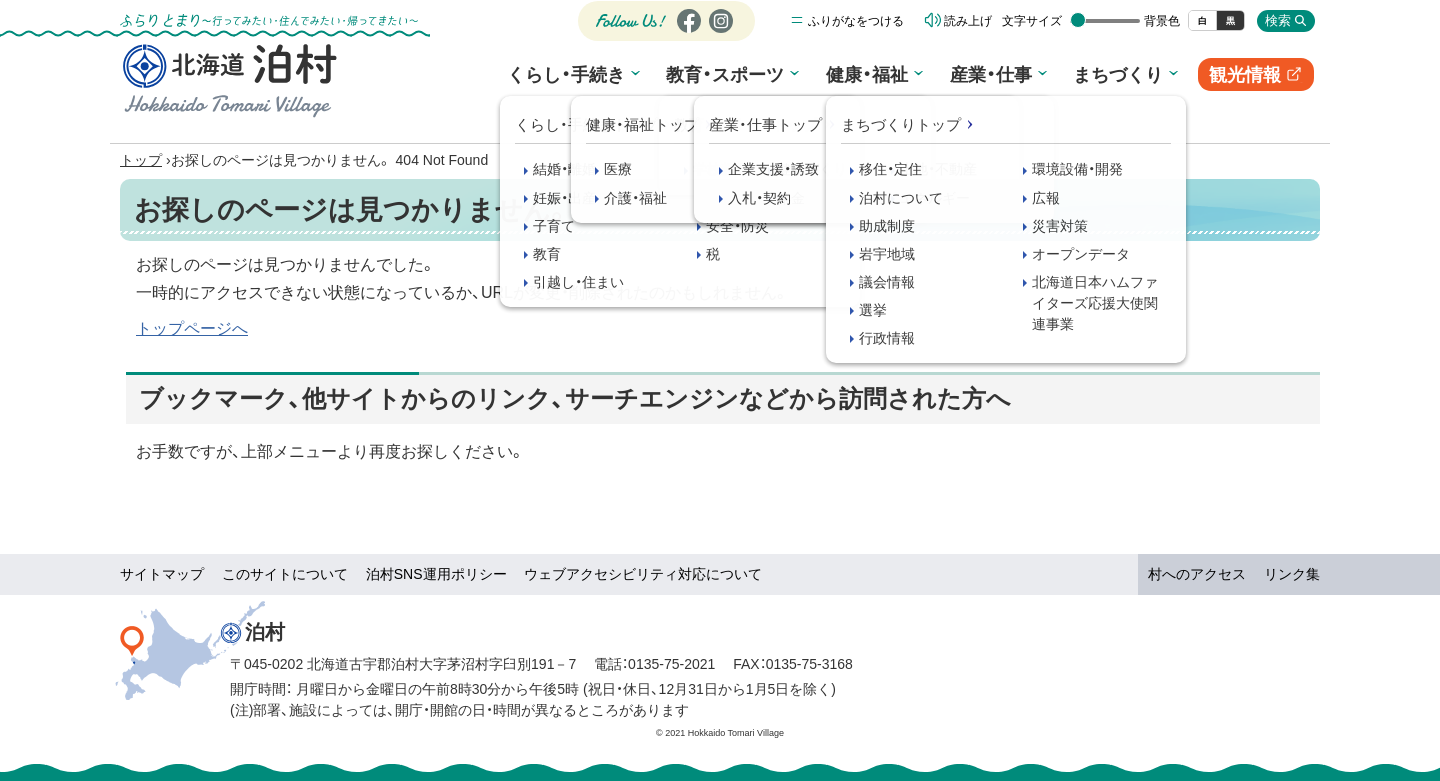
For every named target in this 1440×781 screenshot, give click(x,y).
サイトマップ (162, 574)
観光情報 (1249, 81)
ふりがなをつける (856, 25)
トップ (141, 160)
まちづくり (1107, 78)
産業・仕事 (984, 78)
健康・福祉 (865, 78)
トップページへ (192, 328)
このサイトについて (285, 574)
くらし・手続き (573, 78)
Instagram (720, 36)
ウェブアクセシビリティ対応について (643, 574)
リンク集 (1292, 574)
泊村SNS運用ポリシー (436, 574)
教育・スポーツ (728, 78)
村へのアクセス (1197, 574)
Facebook (686, 36)
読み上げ (968, 25)
